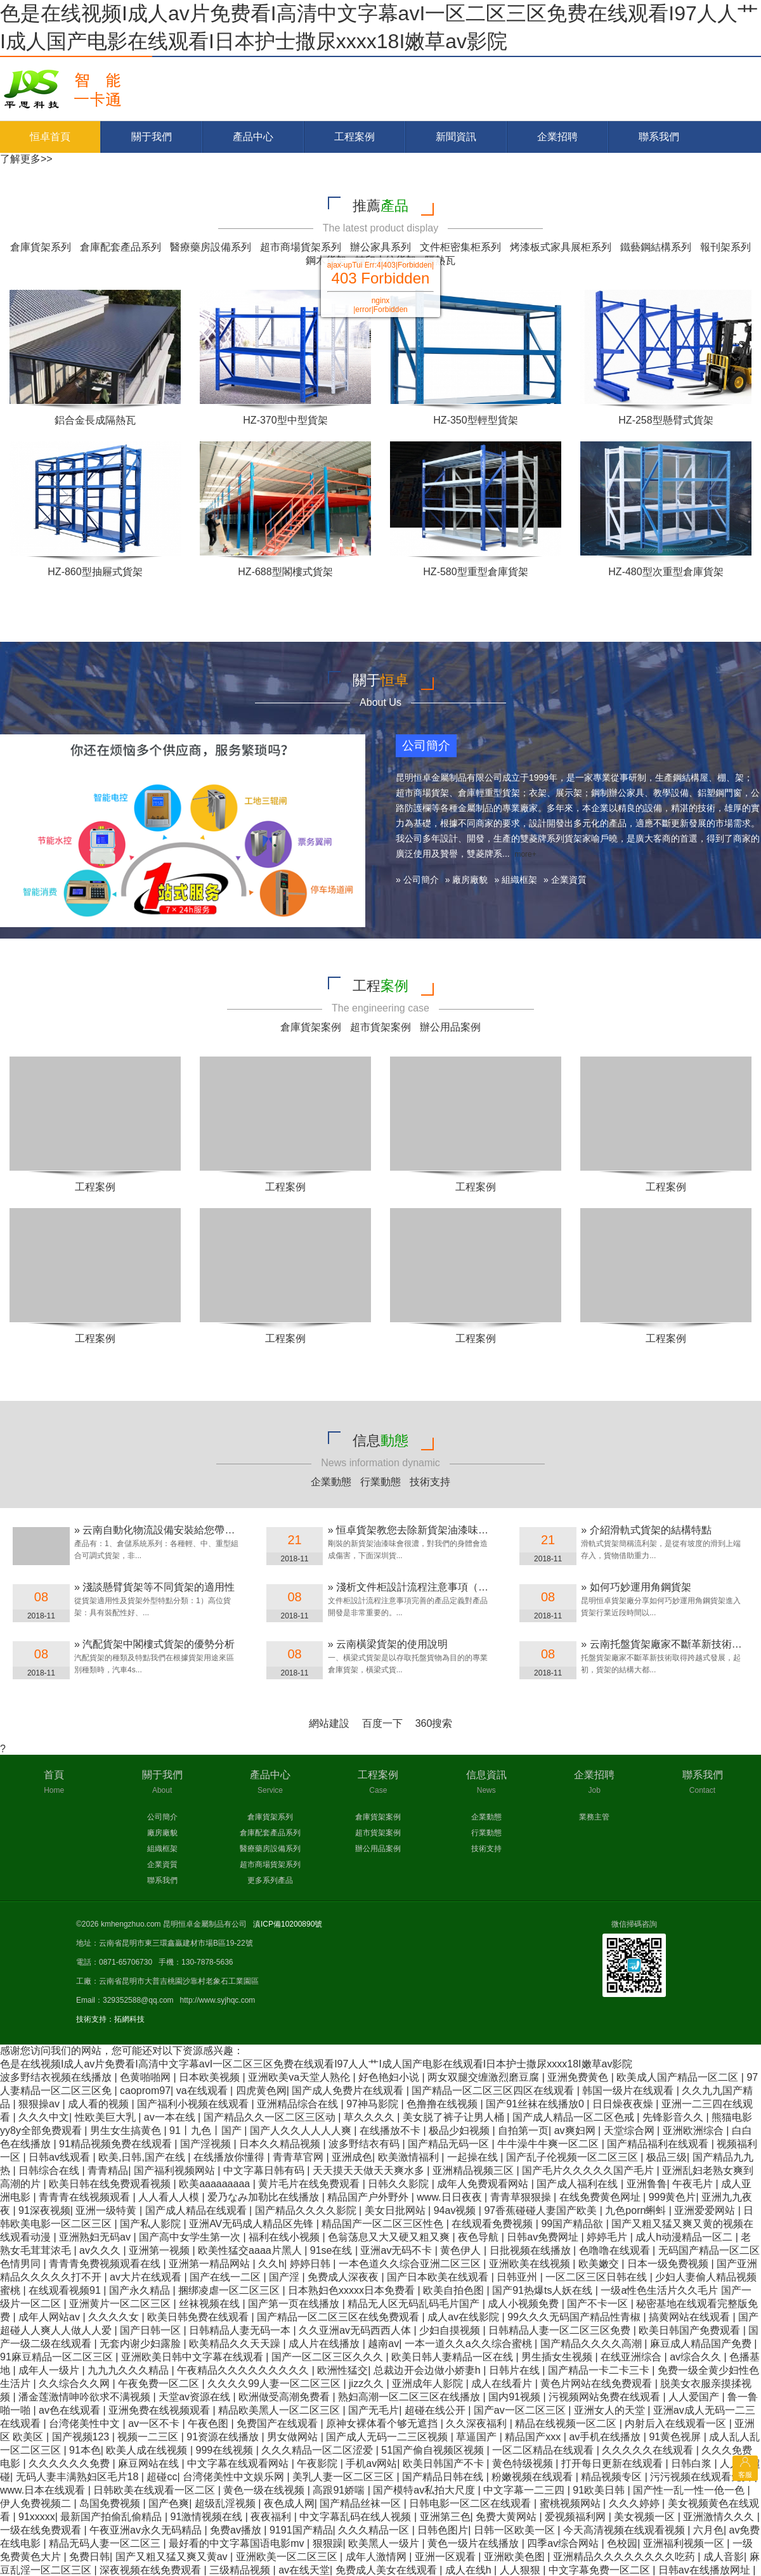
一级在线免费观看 (42, 2530)
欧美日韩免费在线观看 (199, 2317)
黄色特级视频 (524, 2463)
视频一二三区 (149, 2436)
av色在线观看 (71, 2410)
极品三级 (666, 2157)
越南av (383, 2343)
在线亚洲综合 (632, 2357)
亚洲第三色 (445, 2516)
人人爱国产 (695, 2396)
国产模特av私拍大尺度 (425, 2490)
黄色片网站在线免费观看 (597, 2383)
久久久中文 (43, 2117)
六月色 (708, 2530)
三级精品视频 (241, 2570)
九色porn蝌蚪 (636, 2210)
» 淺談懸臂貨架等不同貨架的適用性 (154, 1587)
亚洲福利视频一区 (685, 2543)
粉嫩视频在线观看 (533, 2476)
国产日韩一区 (151, 2330)
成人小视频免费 (524, 2303)
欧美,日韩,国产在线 (143, 2157)
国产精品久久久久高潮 (592, 2343)
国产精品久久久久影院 (307, 2210)
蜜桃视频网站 (571, 2503)
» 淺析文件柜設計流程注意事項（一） (413, 1587)
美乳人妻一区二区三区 (344, 2476)
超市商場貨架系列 (300, 247)
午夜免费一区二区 (160, 2383)
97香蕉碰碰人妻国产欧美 (541, 2210)
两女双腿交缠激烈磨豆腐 (484, 2077)
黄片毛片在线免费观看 (310, 2183)
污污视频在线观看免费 (702, 2476)
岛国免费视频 (111, 2503)
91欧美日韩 (600, 2490)
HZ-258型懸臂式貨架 (665, 420)
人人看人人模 (170, 2197)
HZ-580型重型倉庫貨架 (475, 571)
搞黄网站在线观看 (690, 2317)
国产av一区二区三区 (521, 2410)
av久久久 (101, 2250)
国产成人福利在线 (578, 2183)
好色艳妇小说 (390, 2077)
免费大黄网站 (507, 2516)
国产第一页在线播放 (295, 2303)
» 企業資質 (565, 880)
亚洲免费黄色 (579, 2077)
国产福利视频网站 (176, 2170)
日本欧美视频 (210, 2077)
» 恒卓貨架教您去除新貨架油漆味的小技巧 (423, 1530)
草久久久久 (370, 2117)
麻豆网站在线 (149, 2463)
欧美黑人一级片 (385, 2543)
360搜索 (434, 1723)
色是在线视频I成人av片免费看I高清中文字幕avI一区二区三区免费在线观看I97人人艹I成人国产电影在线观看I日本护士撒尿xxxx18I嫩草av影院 (316, 2064)
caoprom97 (145, 2090)
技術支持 (430, 1481)
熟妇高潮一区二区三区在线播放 (410, 2396)
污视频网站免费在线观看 (606, 2396)
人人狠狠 (521, 2570)
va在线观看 (203, 2090)
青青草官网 (299, 2157)
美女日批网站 (396, 2210)
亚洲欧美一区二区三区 (288, 2556)
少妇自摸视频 (451, 2330)
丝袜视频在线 (210, 2303)
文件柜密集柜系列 (460, 247)
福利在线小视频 (285, 2237)
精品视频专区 (612, 2476)
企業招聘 (557, 136)
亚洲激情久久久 (720, 2516)
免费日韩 (89, 2556)
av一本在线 (171, 2117)
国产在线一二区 (226, 2277)
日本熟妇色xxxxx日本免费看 (352, 2290)
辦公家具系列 (380, 247)
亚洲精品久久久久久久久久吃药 (625, 2556)
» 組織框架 (515, 880)
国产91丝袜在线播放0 (536, 2103)
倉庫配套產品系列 (120, 247)
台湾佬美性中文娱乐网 (235, 2476)
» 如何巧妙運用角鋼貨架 (636, 1587)
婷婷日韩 (311, 2263)
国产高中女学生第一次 (191, 2237)
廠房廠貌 (162, 1832)
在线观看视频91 (66, 2290)
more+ (525, 854)
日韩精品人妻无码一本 (241, 2330)
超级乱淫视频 (226, 2503)
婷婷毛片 (608, 2237)
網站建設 (329, 1723)
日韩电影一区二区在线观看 (471, 2503)
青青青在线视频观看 (86, 2197)
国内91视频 (515, 2396)
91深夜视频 (44, 2210)
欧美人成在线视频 (148, 2450)
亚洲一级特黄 (107, 2210)
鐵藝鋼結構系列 (655, 247)
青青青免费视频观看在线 (106, 2263)
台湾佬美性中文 (85, 2423)
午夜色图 (209, 2423)
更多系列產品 (270, 1880)
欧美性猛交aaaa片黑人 (251, 2250)
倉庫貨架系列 (40, 247)
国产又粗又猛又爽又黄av (172, 2556)
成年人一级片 (50, 2370)
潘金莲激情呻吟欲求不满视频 (85, 2396)
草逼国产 (477, 2436)
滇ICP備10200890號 (287, 1924)
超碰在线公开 (436, 2410)
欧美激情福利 (409, 2157)
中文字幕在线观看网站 (239, 2463)
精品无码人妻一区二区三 (106, 2543)
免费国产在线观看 (278, 2423)
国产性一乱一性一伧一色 (690, 2490)
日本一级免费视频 (669, 2263)
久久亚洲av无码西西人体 (356, 2330)
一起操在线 (473, 2157)
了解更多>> (26, 158)
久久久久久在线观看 (649, 2450)
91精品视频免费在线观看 (116, 2143)
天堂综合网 (630, 2130)
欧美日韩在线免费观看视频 (111, 2183)
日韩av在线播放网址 (705, 2570)
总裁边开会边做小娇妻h (428, 2370)
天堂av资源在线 (196, 2396)
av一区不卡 (155, 2423)
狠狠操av (40, 2103)
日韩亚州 (518, 2277)
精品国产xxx (534, 2436)
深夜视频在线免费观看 (152, 2570)
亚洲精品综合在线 (299, 2103)
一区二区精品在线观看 (544, 2450)
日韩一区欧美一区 (515, 2530)
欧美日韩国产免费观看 (691, 2330)
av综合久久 (697, 2357)
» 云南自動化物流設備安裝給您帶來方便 (164, 1530)
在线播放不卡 (391, 2130)
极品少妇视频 (460, 2130)
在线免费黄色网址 (601, 2197)
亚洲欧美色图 (515, 2556)
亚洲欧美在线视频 (531, 2263)
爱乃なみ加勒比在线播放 (264, 2197)
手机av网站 (371, 2463)
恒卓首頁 (50, 136)
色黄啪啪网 (146, 2077)
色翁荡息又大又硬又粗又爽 (390, 2237)
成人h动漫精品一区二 (685, 2237)
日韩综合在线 (50, 2170)
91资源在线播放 (223, 2436)
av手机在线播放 (606, 2436)
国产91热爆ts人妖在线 (543, 2290)
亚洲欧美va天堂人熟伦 (300, 2077)
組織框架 (162, 1848)
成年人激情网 (377, 2556)
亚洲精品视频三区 (474, 2170)
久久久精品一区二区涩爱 (318, 2450)
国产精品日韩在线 (444, 2476)
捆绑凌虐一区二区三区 (230, 2290)
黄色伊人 (461, 2250)
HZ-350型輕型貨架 (475, 420)
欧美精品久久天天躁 (236, 2343)
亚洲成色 (352, 2157)
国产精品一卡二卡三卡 (600, 2370)
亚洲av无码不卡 (397, 2250)
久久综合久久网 (75, 2383)
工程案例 (354, 136)
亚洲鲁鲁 (647, 2183)
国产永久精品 (140, 2290)
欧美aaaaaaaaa (216, 2183)
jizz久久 (368, 2383)
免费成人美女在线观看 (387, 2570)
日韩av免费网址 (544, 2237)
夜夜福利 (272, 2516)
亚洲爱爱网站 (706, 2210)
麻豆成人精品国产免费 (702, 2343)
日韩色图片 (442, 2530)
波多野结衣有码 (365, 2143)
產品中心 (253, 136)
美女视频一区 (645, 2516)
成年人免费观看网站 (484, 2183)
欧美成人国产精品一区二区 (678, 2077)
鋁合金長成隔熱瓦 (95, 420)
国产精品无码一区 (449, 2143)
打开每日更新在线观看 (613, 2463)
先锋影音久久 (674, 2117)
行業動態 (380, 1481)
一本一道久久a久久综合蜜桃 (470, 2343)
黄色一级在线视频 (265, 2490)
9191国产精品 (301, 2530)
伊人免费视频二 (37, 2503)
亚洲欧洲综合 (694, 2130)
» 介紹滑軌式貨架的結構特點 (646, 1530)
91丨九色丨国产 (206, 2130)
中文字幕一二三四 (525, 2490)
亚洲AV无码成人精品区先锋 (252, 2223)
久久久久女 (114, 2317)
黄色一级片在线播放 (474, 2543)
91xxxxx (36, 2516)
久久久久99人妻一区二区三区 (275, 2383)
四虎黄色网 (261, 2090)
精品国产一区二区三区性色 (384, 2223)
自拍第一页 (523, 2130)
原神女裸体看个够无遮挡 (383, 2423)
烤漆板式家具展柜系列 (560, 247)
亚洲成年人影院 (428, 2383)
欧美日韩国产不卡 (444, 2463)
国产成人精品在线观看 (197, 2210)
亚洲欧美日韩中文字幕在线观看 (193, 2357)
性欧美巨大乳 (106, 2117)
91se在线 (332, 2250)
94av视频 (456, 2210)
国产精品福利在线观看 (659, 2143)
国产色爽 (168, 2503)
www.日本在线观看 (44, 2490)
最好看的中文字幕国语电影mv (238, 2543)
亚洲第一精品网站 (210, 2263)
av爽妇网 (576, 2130)
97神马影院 (373, 2103)
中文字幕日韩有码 (265, 2170)
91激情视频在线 (208, 2516)
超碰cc (161, 2476)
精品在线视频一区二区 (567, 2423)
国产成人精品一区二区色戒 (574, 2117)
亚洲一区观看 (446, 2556)
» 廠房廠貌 (466, 880)
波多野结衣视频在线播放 (57, 2077)
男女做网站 (293, 2436)
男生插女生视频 (558, 2357)
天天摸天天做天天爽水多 (370, 2170)
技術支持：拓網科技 (110, 2019)
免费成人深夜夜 (344, 2277)
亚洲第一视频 (160, 2250)
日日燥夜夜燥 (624, 2103)
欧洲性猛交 (342, 2370)
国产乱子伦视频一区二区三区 (573, 2157)
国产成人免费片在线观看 (349, 2090)
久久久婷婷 (635, 2503)
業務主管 (594, 1816)
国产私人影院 (151, 2223)
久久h (271, 2263)
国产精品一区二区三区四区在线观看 (494, 2090)
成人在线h (469, 2570)
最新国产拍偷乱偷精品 (112, 2516)
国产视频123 (82, 2436)
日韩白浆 (692, 2463)
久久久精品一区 (375, 2530)
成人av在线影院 (464, 2317)
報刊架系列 (725, 247)
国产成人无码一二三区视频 (388, 2436)
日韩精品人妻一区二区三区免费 (560, 2330)
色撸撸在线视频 (443, 2103)
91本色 (85, 2450)
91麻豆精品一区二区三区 (57, 2357)
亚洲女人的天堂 (610, 2410)
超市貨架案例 (380, 1027)
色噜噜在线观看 (616, 2250)
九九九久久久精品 (129, 2370)
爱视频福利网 (576, 2516)
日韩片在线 (515, 2370)
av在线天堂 (304, 2570)
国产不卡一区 (598, 2303)
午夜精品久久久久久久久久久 (244, 2370)
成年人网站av (50, 2317)
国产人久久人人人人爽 (302, 2130)
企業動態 (331, 1481)
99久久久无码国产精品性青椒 (575, 2317)
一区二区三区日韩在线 (597, 2277)
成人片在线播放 (325, 2343)
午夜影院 (318, 2463)
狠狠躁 (328, 2543)
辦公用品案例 (450, 1027)
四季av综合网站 (564, 2543)
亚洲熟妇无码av (96, 2237)
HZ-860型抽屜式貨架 (95, 571)
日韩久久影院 (399, 2183)
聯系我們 (659, 136)
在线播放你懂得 (230, 2157)
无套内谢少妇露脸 (141, 2343)
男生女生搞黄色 (127, 2130)
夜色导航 (479, 2237)
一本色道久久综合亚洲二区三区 (411, 2263)
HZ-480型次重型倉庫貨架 (665, 571)
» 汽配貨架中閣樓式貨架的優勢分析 (154, 1644)
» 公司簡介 (417, 880)
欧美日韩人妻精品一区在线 (453, 2357)
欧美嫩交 (599, 2263)
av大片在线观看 (147, 2277)
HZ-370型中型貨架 (285, 420)
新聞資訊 (456, 136)
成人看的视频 (99, 2103)
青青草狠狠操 (522, 2197)
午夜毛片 (693, 2183)
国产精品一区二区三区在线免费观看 (339, 2317)
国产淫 (285, 2277)
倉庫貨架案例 (310, 1027)
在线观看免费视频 (493, 2223)
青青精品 (108, 2170)
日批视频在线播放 (531, 2250)
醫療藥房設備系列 (210, 247)
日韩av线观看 (61, 2157)
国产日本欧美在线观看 (439, 2277)
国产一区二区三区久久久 (328, 2357)
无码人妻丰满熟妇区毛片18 (78, 2476)
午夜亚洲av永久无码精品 (146, 2530)
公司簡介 (162, 1816)
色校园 (622, 2543)
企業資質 (162, 1864)
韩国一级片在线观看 (629, 2090)
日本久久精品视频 (281, 2143)
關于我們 (151, 136)
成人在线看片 (503, 2383)
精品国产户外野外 (369, 2197)
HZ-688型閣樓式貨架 (285, 571)
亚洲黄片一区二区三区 (121, 2303)
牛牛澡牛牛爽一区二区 (549, 2143)
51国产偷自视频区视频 (433, 2450)
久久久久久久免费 (70, 2463)
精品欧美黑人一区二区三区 (280, 2410)
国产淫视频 (206, 2143)
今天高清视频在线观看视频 (625, 2530)
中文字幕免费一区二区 (601, 2570)
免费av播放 (237, 2530)
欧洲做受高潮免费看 (285, 2396)
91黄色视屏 (676, 2436)
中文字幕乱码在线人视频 (356, 2516)
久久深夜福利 (477, 2423)
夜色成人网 (289, 2503)
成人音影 (723, 2556)
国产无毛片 (373, 2410)
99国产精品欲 (573, 2223)
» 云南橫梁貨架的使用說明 (388, 1644)
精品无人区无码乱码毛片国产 (415, 2303)
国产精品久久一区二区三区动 (271, 2117)
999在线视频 (226, 2450)
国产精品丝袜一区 (361, 2503)
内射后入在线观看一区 (677, 2423)
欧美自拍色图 (454, 2290)
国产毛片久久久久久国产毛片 (589, 2170)
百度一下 (382, 1723)
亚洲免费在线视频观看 (160, 2410)
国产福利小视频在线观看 (194, 2103)
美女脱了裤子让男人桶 (455, 2117)
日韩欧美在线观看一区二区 (155, 2490)
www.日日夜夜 (451, 2197)
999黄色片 (672, 2197)
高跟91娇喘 (340, 2490)
